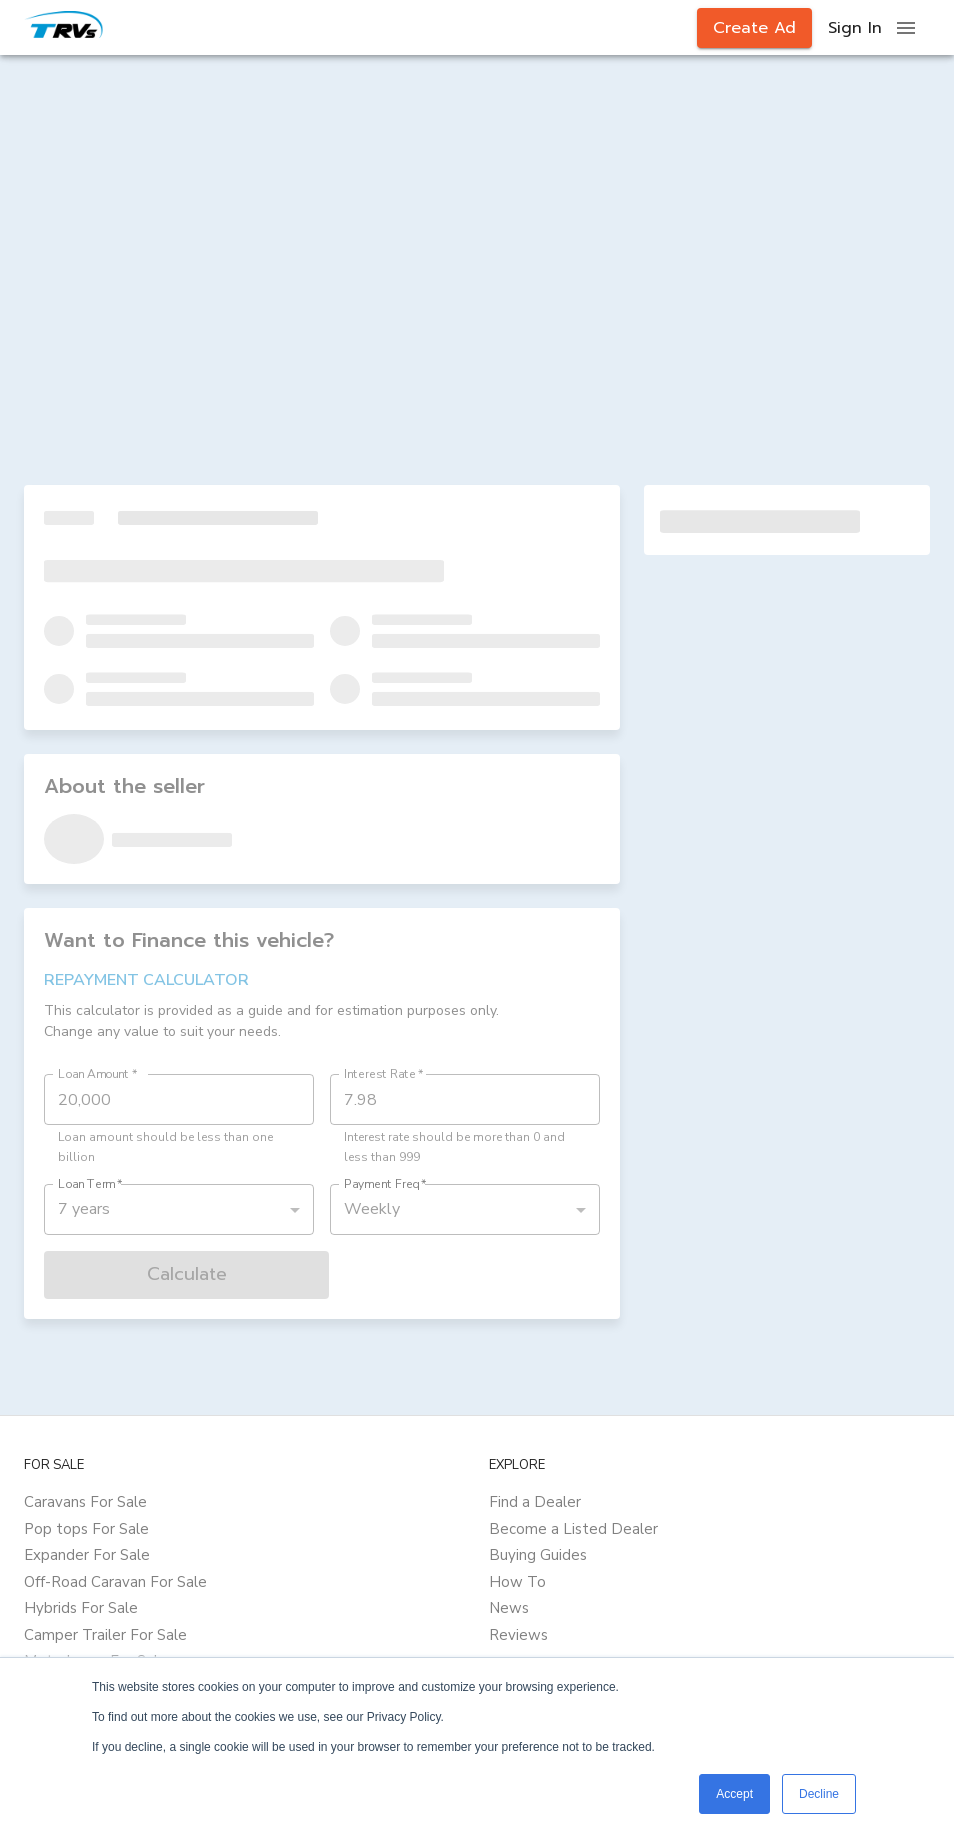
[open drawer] (906, 28)
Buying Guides (538, 1555)
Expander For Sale (87, 1555)
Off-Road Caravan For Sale (115, 1582)
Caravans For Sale (85, 1502)
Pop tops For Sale (86, 1529)
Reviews (518, 1635)
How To (517, 1582)
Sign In (855, 28)
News (509, 1608)
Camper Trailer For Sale (105, 1635)
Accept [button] (734, 1794)
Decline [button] (819, 1794)
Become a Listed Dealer (573, 1529)
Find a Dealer (535, 1502)
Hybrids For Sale (81, 1608)
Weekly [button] (372, 1209)
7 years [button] (84, 1209)
